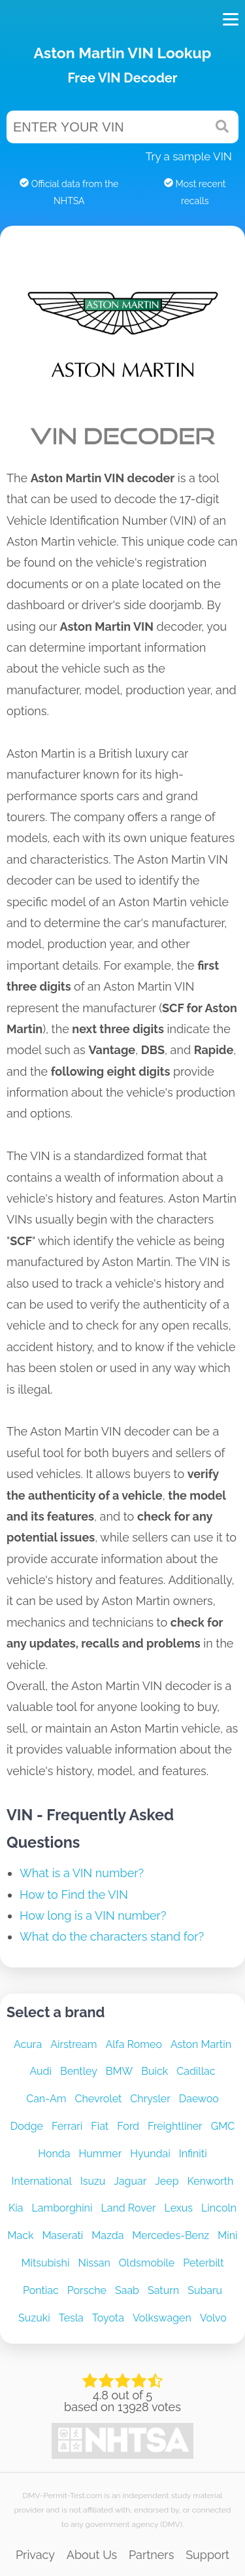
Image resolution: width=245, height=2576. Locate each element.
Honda (54, 2153)
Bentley (78, 2071)
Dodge (26, 2126)
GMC (223, 2126)
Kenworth (211, 2181)
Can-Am (46, 2098)
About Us (92, 2555)
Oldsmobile (146, 2263)
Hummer (100, 2153)
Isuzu (93, 2181)
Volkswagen (162, 2318)
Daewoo (199, 2098)
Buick (154, 2071)
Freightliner (175, 2126)
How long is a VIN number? (93, 1915)
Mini (227, 2235)
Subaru (205, 2290)
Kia (16, 2208)
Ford (128, 2126)
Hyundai (150, 2153)
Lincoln (219, 2208)
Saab (127, 2290)
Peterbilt (203, 2263)
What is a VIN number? (82, 1873)
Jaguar (130, 2181)
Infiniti (193, 2153)
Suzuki (34, 2318)
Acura (28, 2044)
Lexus (179, 2208)
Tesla (71, 2318)
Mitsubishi (45, 2263)
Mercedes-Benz (170, 2235)
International (42, 2181)
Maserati (62, 2235)
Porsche (86, 2290)
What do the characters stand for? (112, 1936)
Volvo (213, 2318)
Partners (151, 2555)
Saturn (163, 2290)
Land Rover (128, 2208)
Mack (20, 2235)
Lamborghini (61, 2208)
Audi (40, 2071)
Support (207, 2555)
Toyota (108, 2318)
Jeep (166, 2181)
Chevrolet (98, 2098)
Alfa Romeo (133, 2044)
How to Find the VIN (74, 1894)
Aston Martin (201, 2044)
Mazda (107, 2235)
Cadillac (195, 2071)
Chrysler (150, 2098)
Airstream (73, 2044)
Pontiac (41, 2290)
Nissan (94, 2263)
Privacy (35, 2555)
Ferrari (67, 2126)
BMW (119, 2071)
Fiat (99, 2126)
